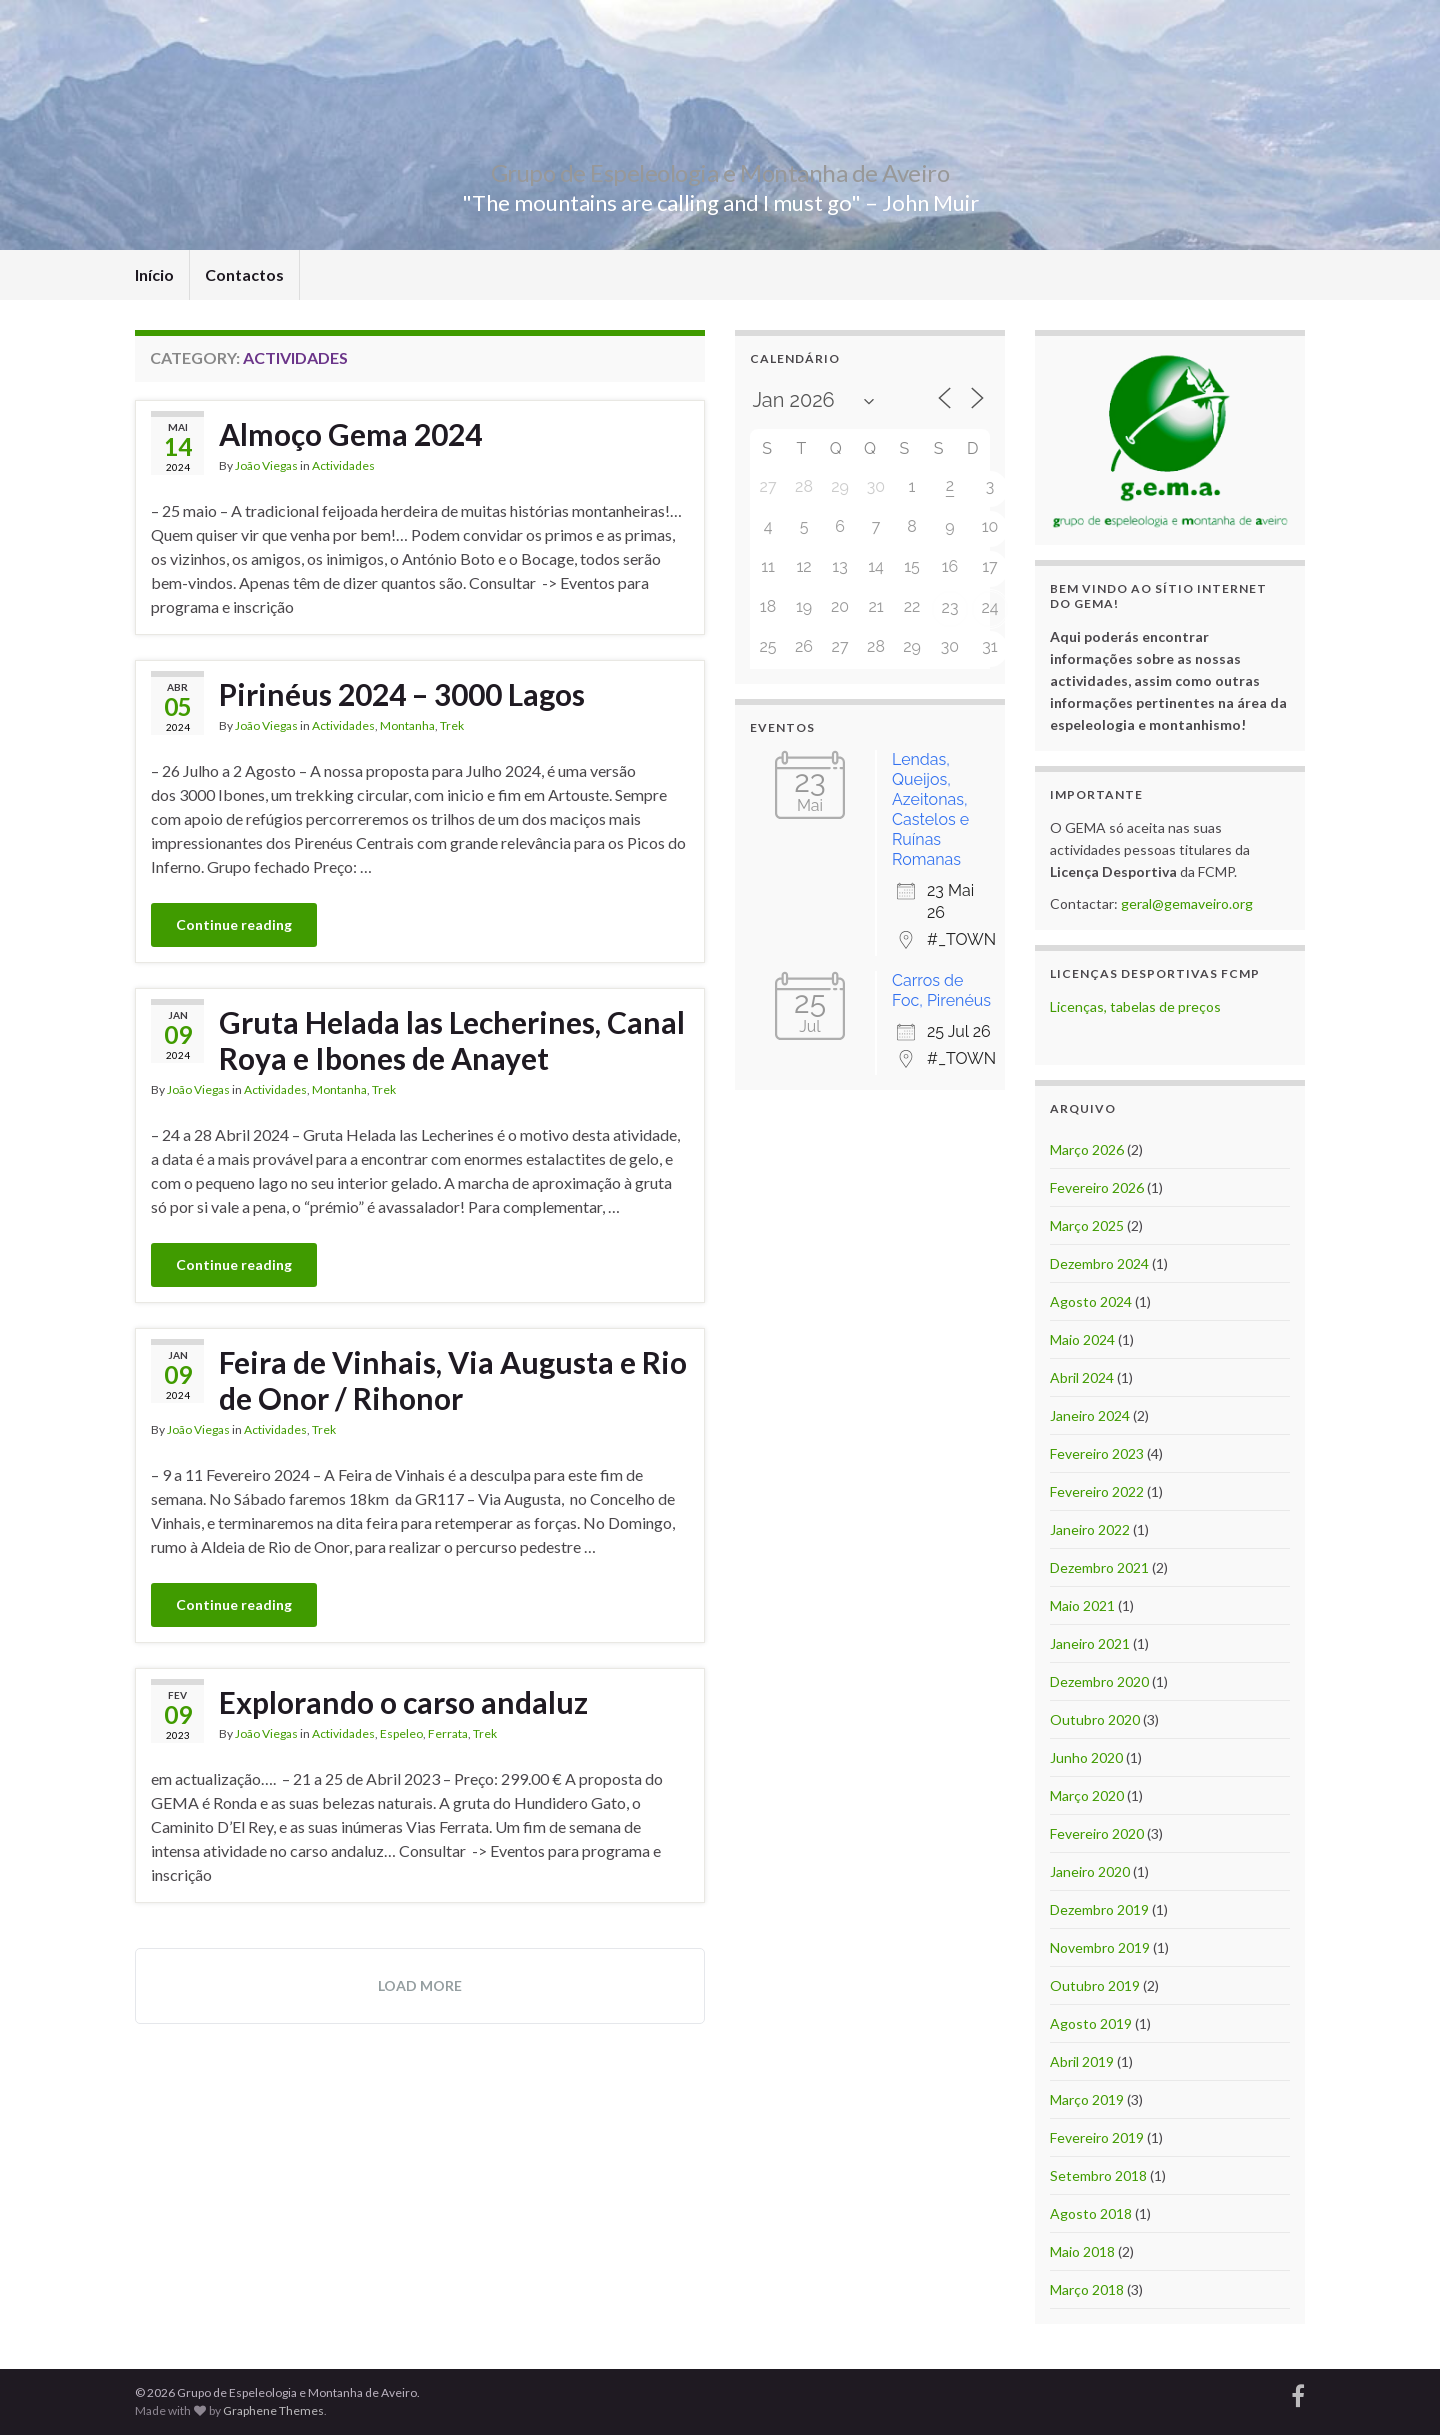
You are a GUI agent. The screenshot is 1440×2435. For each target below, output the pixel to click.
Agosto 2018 (1091, 2213)
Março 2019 (1087, 2099)
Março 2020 (1087, 1795)
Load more (420, 1985)
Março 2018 (1087, 2289)
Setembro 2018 (1098, 2175)
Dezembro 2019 (1099, 1909)
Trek (452, 725)
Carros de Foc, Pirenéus (941, 990)
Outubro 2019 (1095, 1985)
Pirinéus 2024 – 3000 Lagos (402, 694)
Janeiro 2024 (1090, 1415)
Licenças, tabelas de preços (1135, 1006)
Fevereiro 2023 (1097, 1453)
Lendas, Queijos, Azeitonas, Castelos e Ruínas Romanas (930, 809)
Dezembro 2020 (1099, 1681)
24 (989, 607)
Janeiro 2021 (1090, 1643)
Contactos (244, 274)
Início (154, 274)
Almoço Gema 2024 (350, 434)
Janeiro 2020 (1090, 1871)
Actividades (343, 465)
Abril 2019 (1082, 2061)
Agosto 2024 (1091, 1301)
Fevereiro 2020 (1097, 1833)
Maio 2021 (1082, 1605)
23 (950, 607)
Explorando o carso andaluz (403, 1702)
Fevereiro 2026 (1097, 1187)
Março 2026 (1087, 1149)
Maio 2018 (1082, 2251)
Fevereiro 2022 (1097, 1491)
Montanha (407, 725)
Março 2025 (1087, 1225)
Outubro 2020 (1095, 1719)
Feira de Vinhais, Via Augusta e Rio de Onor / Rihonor (453, 1380)
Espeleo (401, 1733)
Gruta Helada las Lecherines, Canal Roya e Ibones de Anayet (452, 1040)
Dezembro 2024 (1099, 1263)
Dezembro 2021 (1099, 1567)
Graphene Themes (273, 2410)
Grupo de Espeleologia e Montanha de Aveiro (720, 169)
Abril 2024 (1082, 1377)
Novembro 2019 (1100, 1947)
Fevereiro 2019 (1097, 2137)
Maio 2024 (1082, 1339)
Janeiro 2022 (1090, 1529)
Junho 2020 (1086, 1757)
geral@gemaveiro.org (1187, 903)
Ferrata (448, 1733)
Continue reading (234, 924)
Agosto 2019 (1091, 2023)
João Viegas (266, 465)
